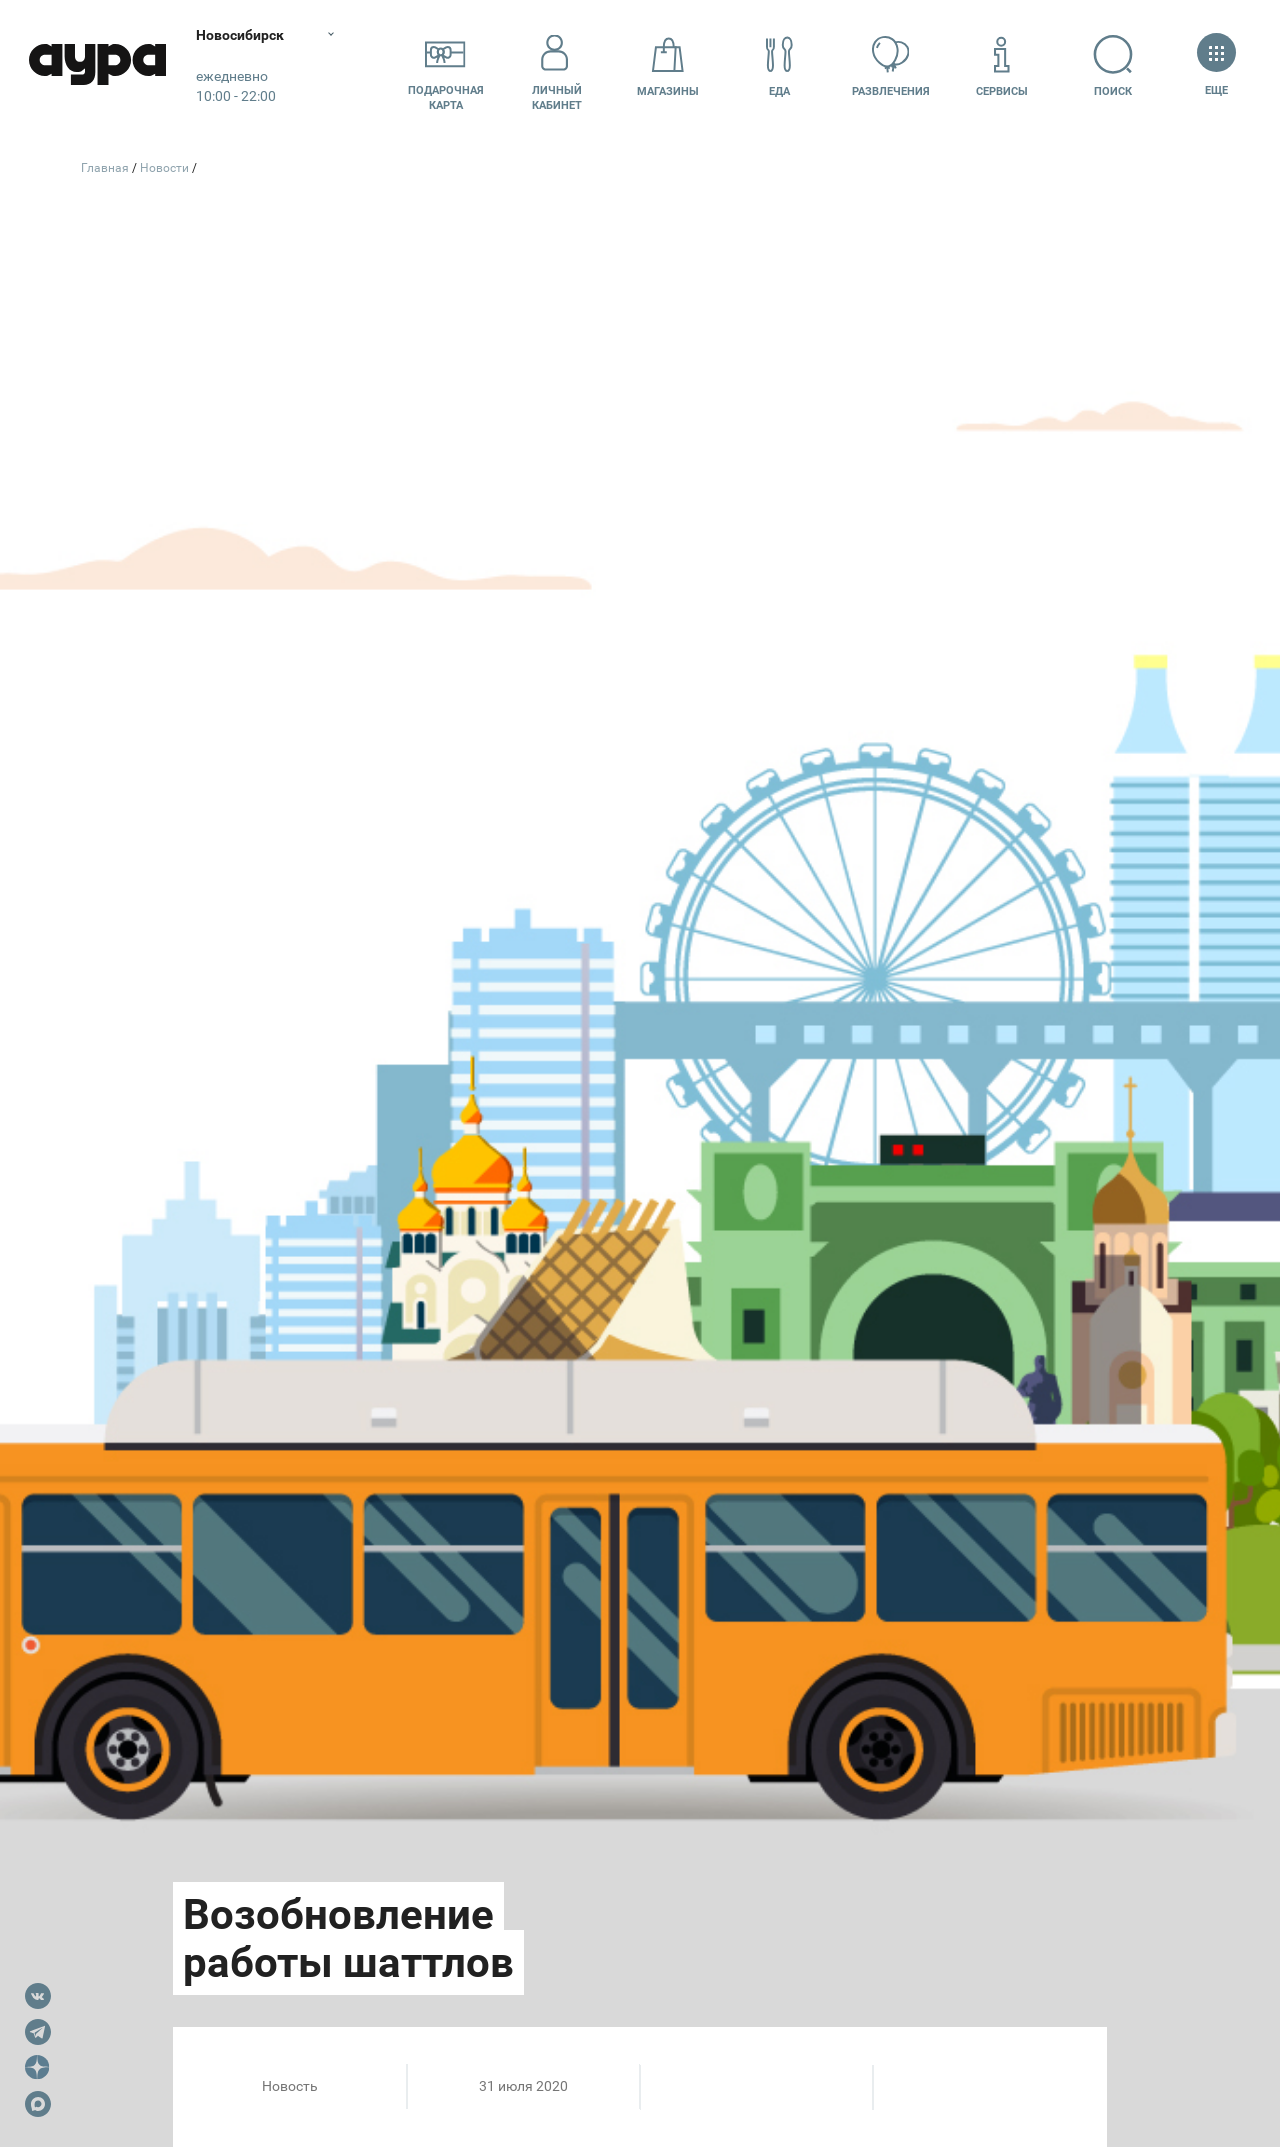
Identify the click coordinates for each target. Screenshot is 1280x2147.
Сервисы (1002, 66)
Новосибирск (244, 35)
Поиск (1113, 66)
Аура (100, 67)
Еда (779, 66)
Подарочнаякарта (446, 67)
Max (38, 2104)
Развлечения (891, 66)
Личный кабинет (557, 67)
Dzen (38, 2068)
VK (38, 1996)
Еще (1216, 66)
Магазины (668, 66)
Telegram (38, 2032)
